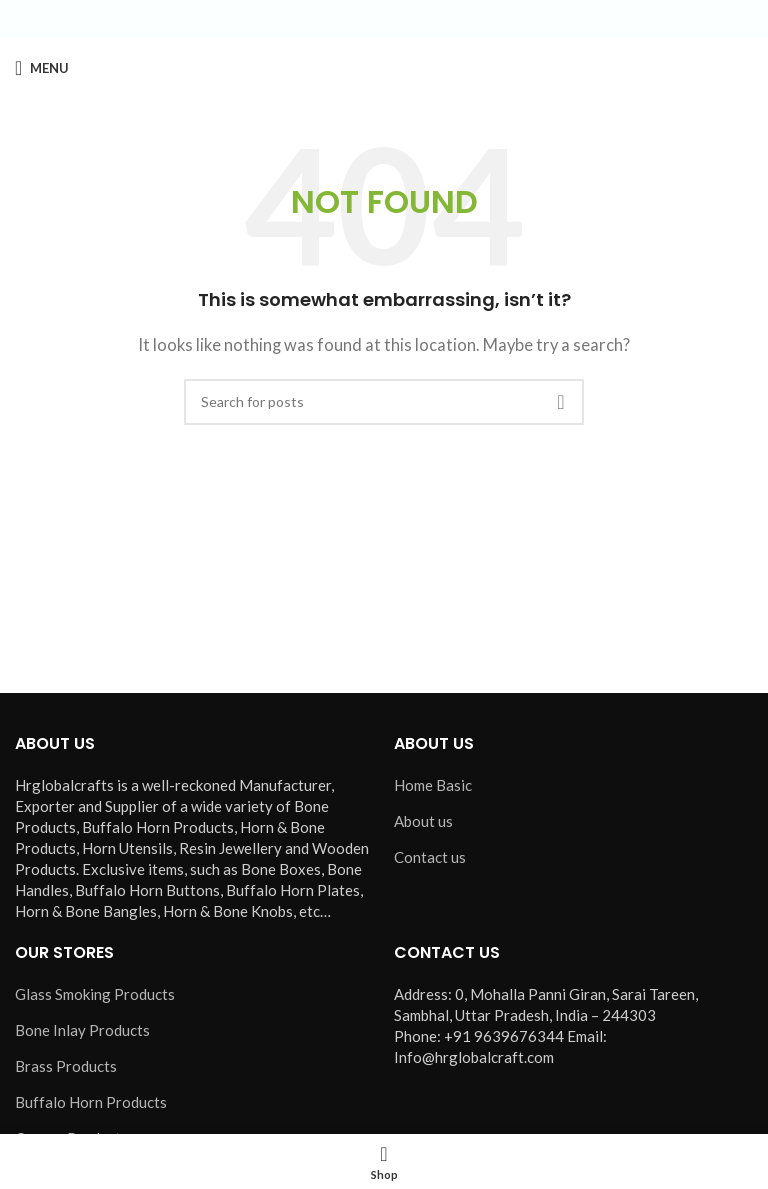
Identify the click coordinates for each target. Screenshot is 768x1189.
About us (423, 821)
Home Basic (433, 785)
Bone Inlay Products (82, 1030)
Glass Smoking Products (95, 994)
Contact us (430, 857)
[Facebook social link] (336, 19)
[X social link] (360, 19)
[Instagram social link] (384, 19)
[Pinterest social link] (432, 19)
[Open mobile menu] (42, 68)
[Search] (384, 402)
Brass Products (66, 1066)
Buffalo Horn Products (91, 1102)
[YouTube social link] (408, 19)
